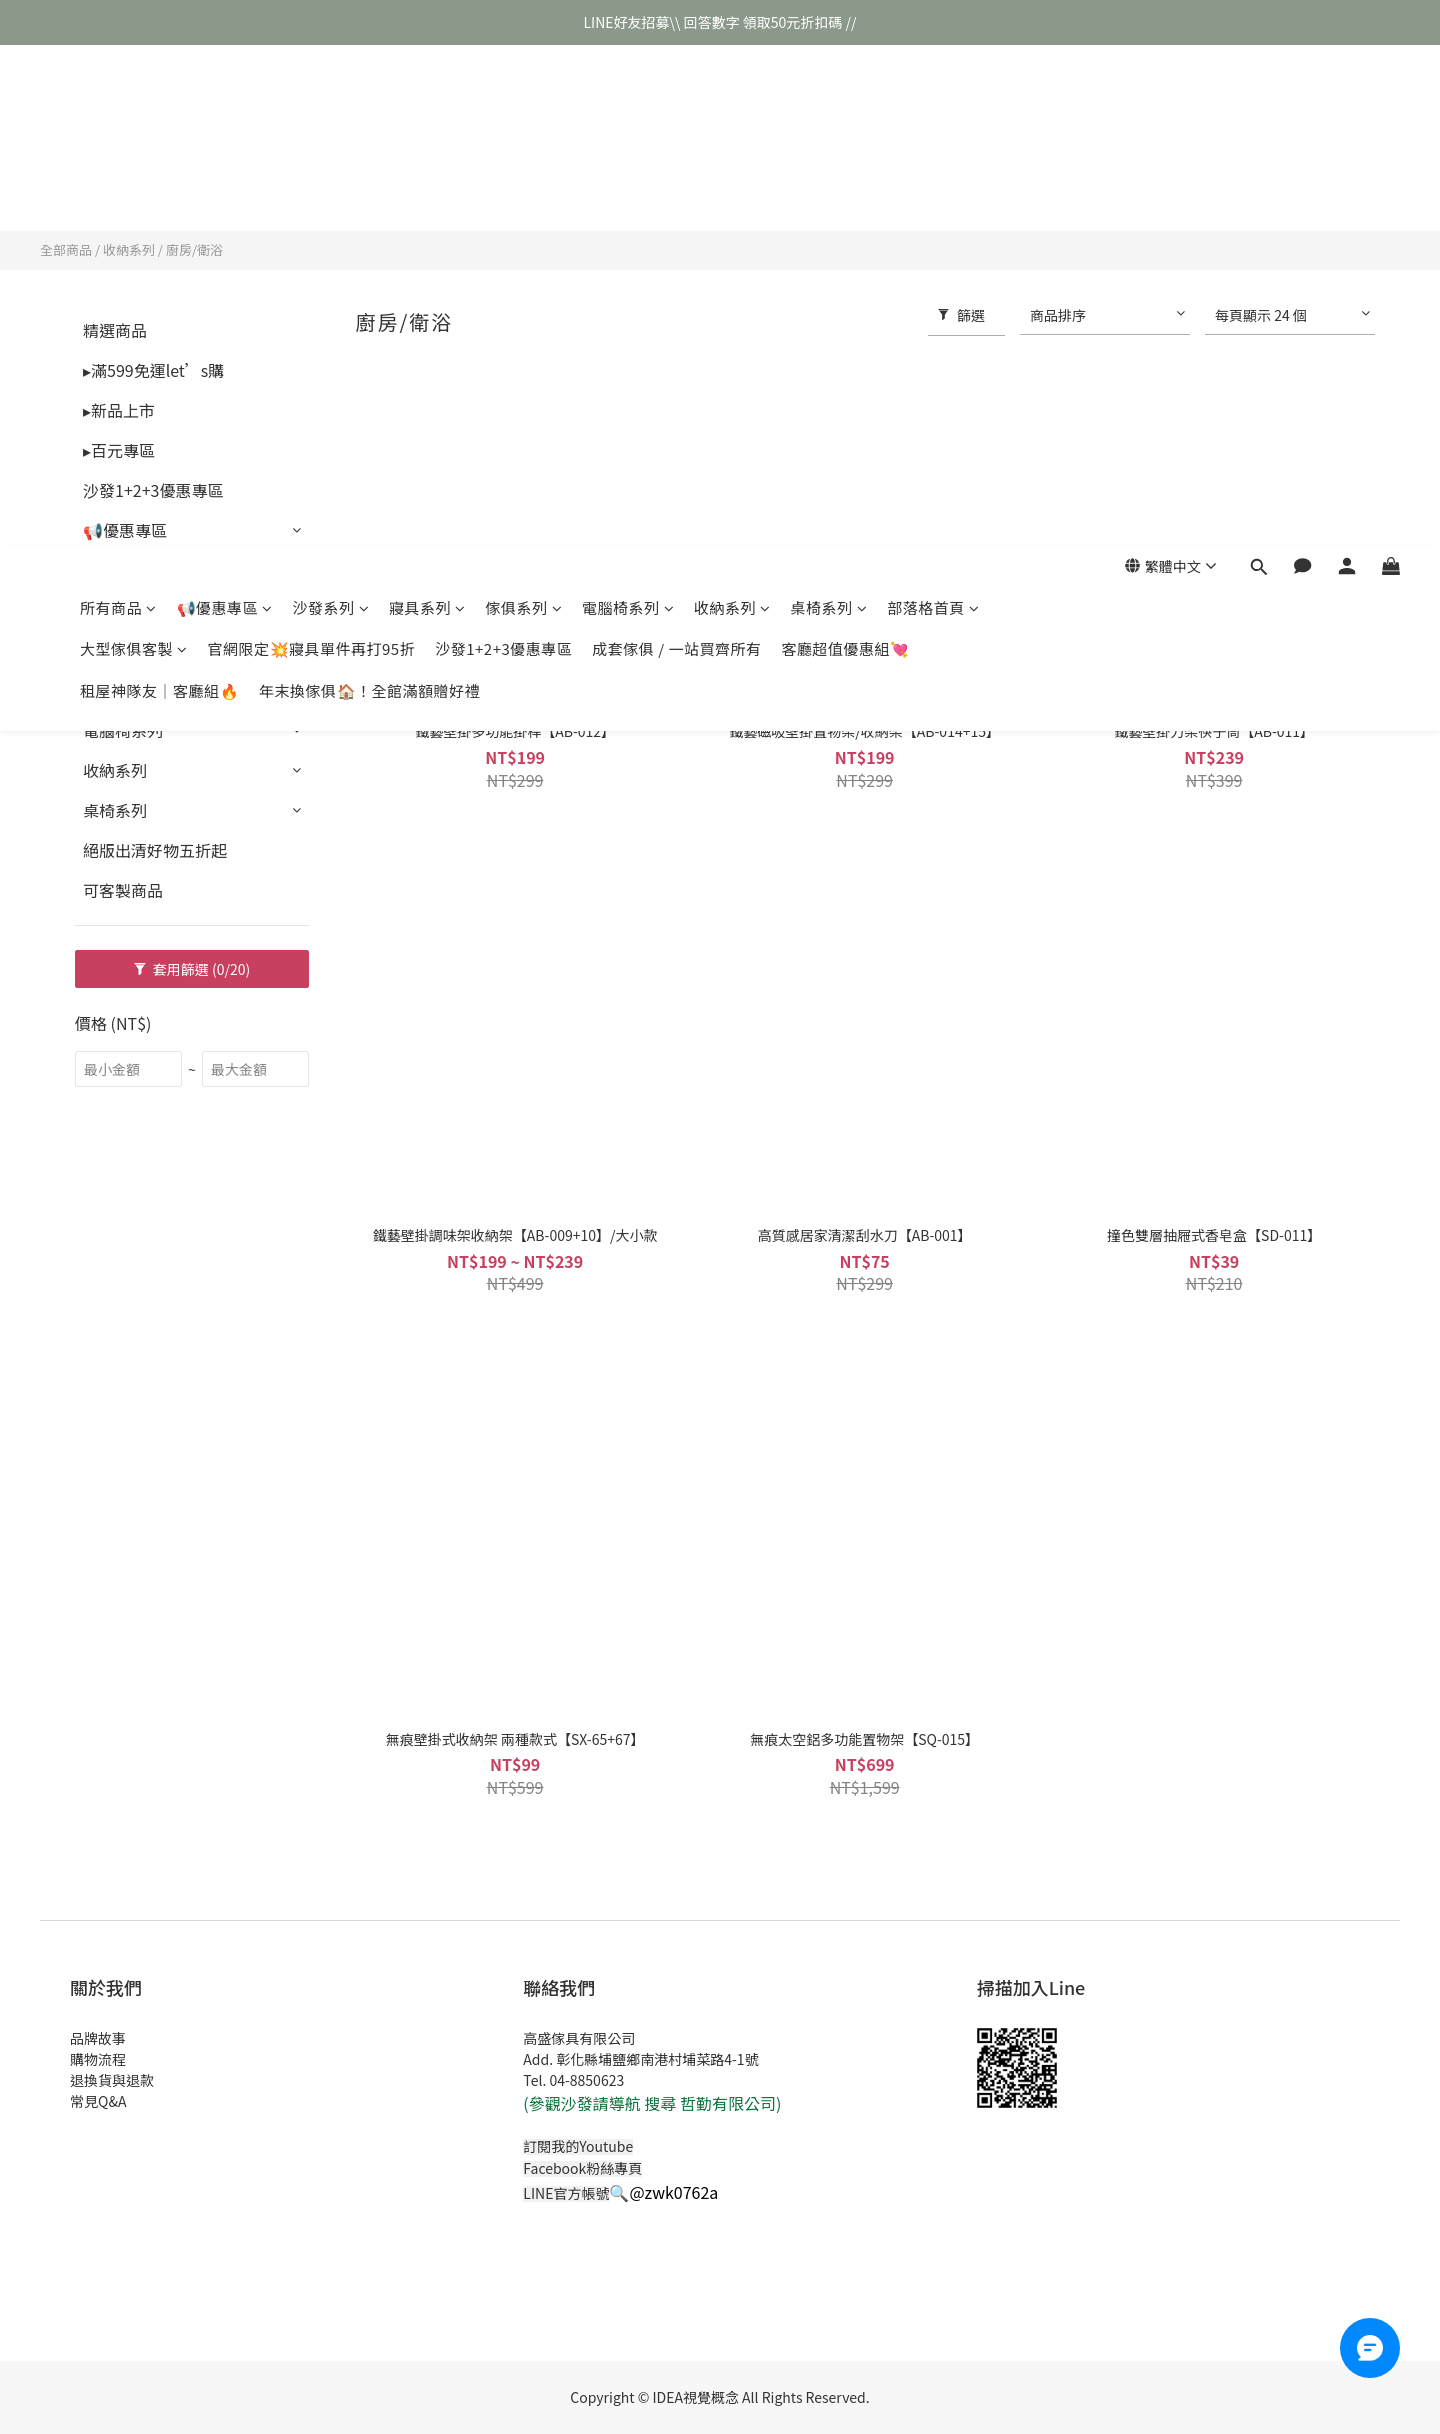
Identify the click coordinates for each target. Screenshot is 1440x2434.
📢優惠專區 (225, 107)
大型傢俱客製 (134, 148)
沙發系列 (331, 107)
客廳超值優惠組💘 (845, 148)
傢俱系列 (524, 107)
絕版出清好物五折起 (155, 850)
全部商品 (66, 249)
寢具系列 (427, 107)
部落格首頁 (933, 107)
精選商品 (115, 330)
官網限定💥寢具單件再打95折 (312, 148)
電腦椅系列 (628, 107)
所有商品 (118, 107)
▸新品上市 (119, 410)
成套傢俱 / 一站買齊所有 (676, 148)
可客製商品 (123, 890)
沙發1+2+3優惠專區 (503, 148)
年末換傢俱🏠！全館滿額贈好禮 (369, 190)
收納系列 (732, 107)
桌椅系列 (829, 107)
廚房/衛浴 (194, 249)
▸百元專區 (119, 450)
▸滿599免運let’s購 (153, 370)
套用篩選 (192, 969)
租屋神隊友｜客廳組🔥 (159, 190)
